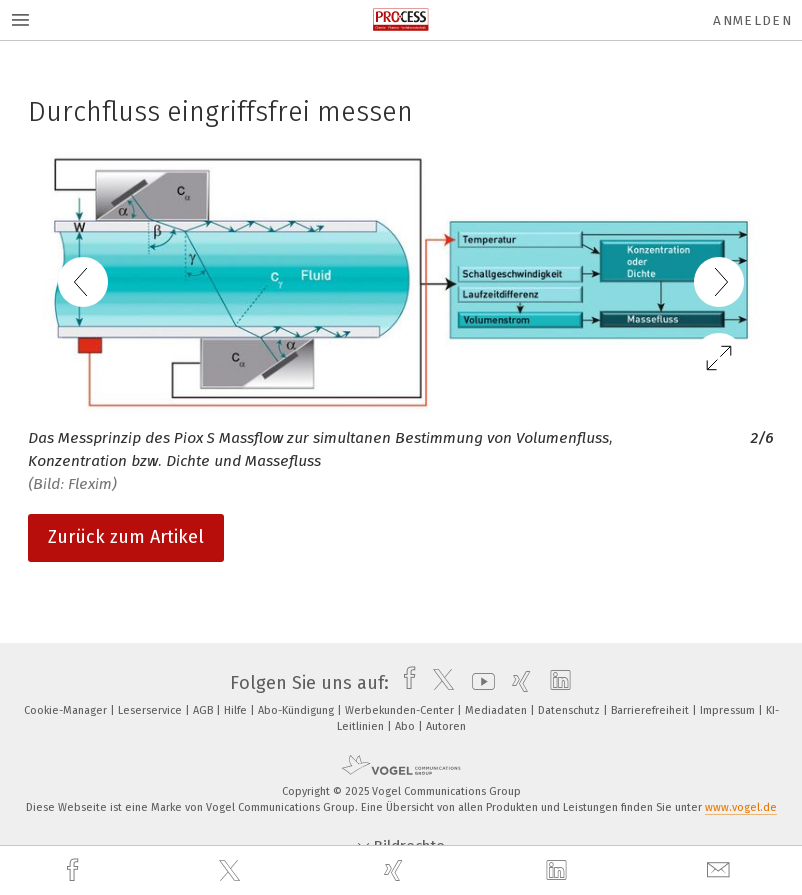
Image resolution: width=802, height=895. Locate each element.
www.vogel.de (741, 807)
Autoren (446, 726)
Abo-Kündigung (297, 710)
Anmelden (752, 20)
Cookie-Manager (67, 710)
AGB (204, 710)
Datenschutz (570, 710)
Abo (406, 726)
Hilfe (237, 710)
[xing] (396, 870)
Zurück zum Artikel (126, 537)
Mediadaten (497, 710)
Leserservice (151, 710)
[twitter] (232, 871)
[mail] (721, 870)
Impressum (729, 710)
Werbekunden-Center (401, 710)
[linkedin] (559, 871)
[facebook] (75, 870)
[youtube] (478, 683)
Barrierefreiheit (651, 710)
